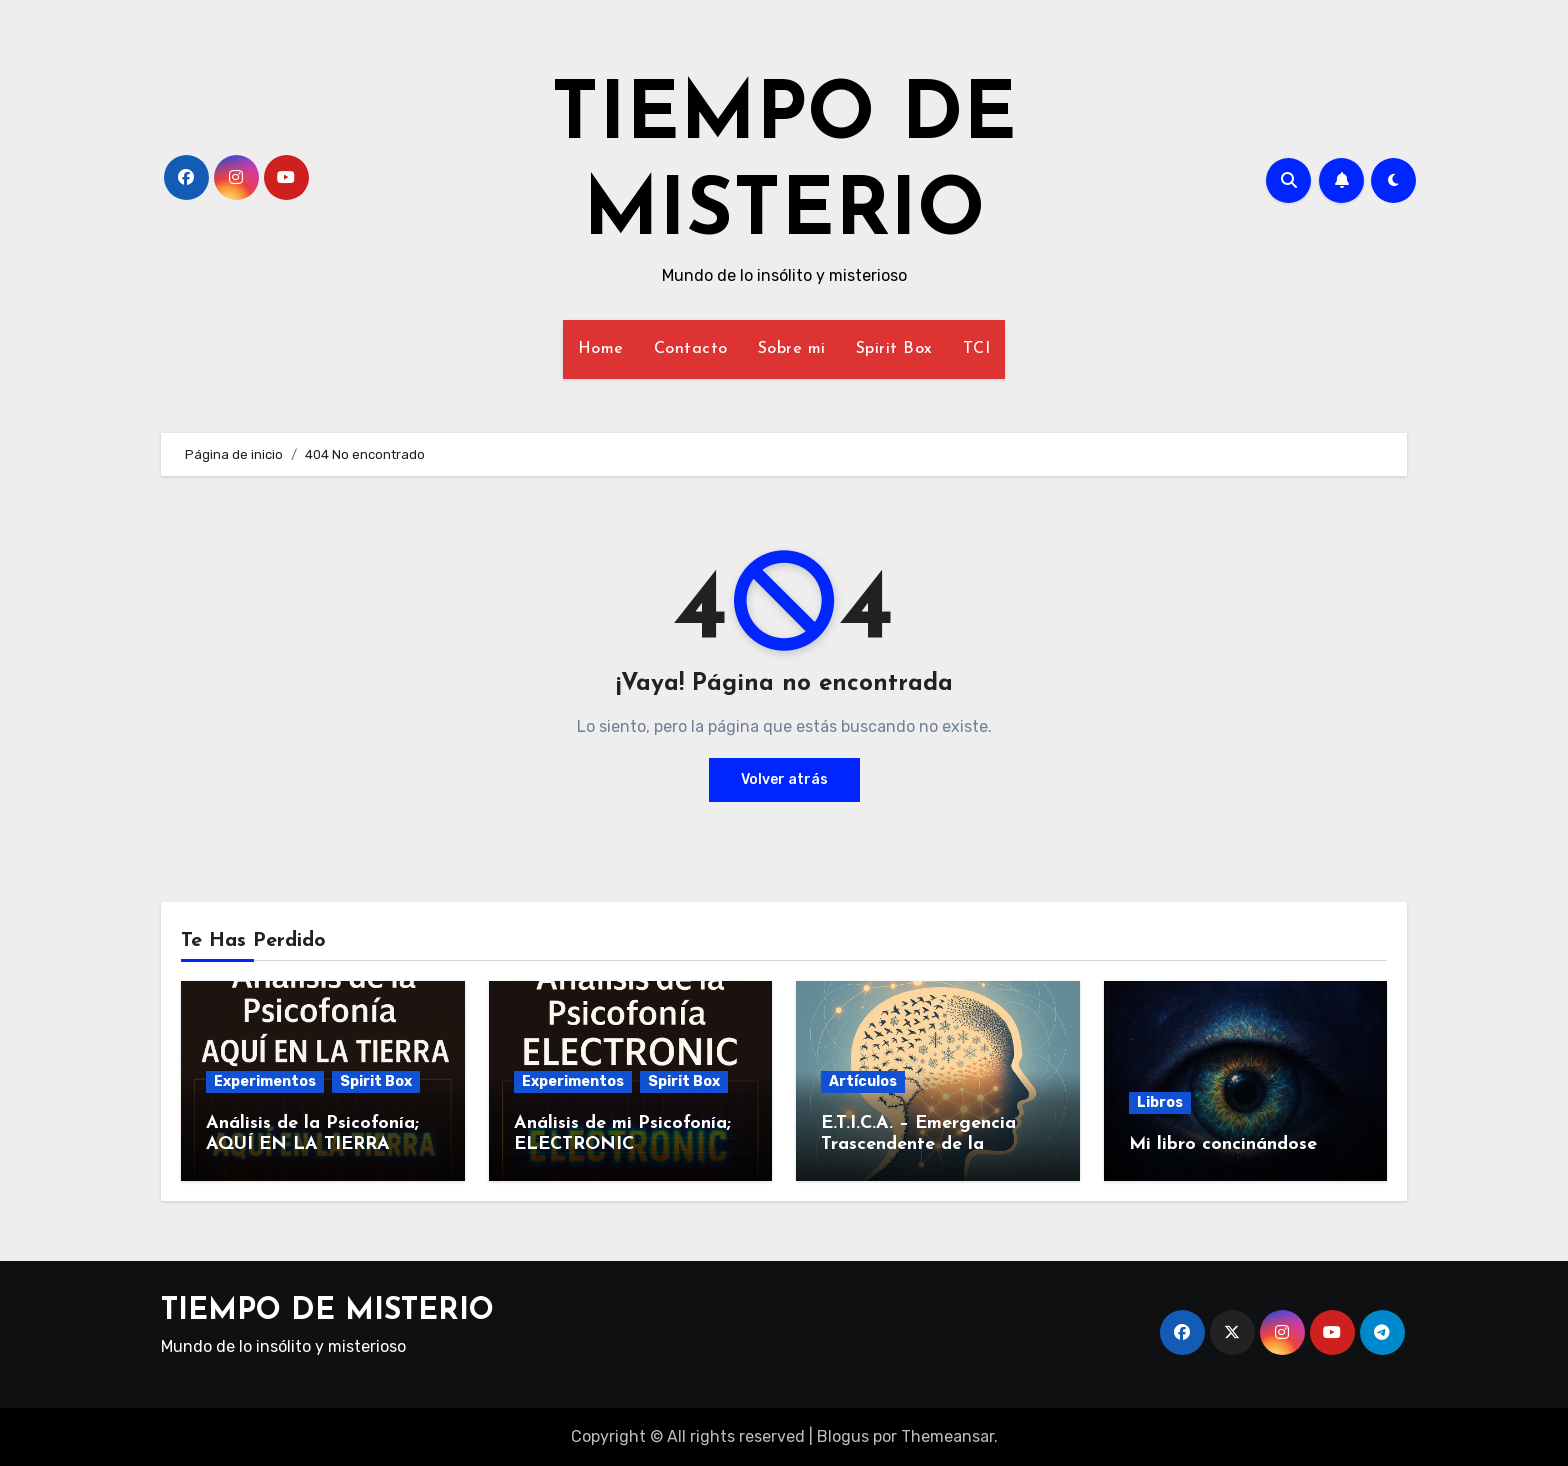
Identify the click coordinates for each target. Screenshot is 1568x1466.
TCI (977, 349)
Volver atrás (784, 779)
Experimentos (265, 1081)
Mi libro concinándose (1223, 1144)
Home (601, 349)
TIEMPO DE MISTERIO (327, 1311)
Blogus (843, 1436)
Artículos (863, 1081)
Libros (1160, 1102)
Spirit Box (894, 349)
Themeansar (947, 1436)
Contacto (691, 349)
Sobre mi (792, 349)
